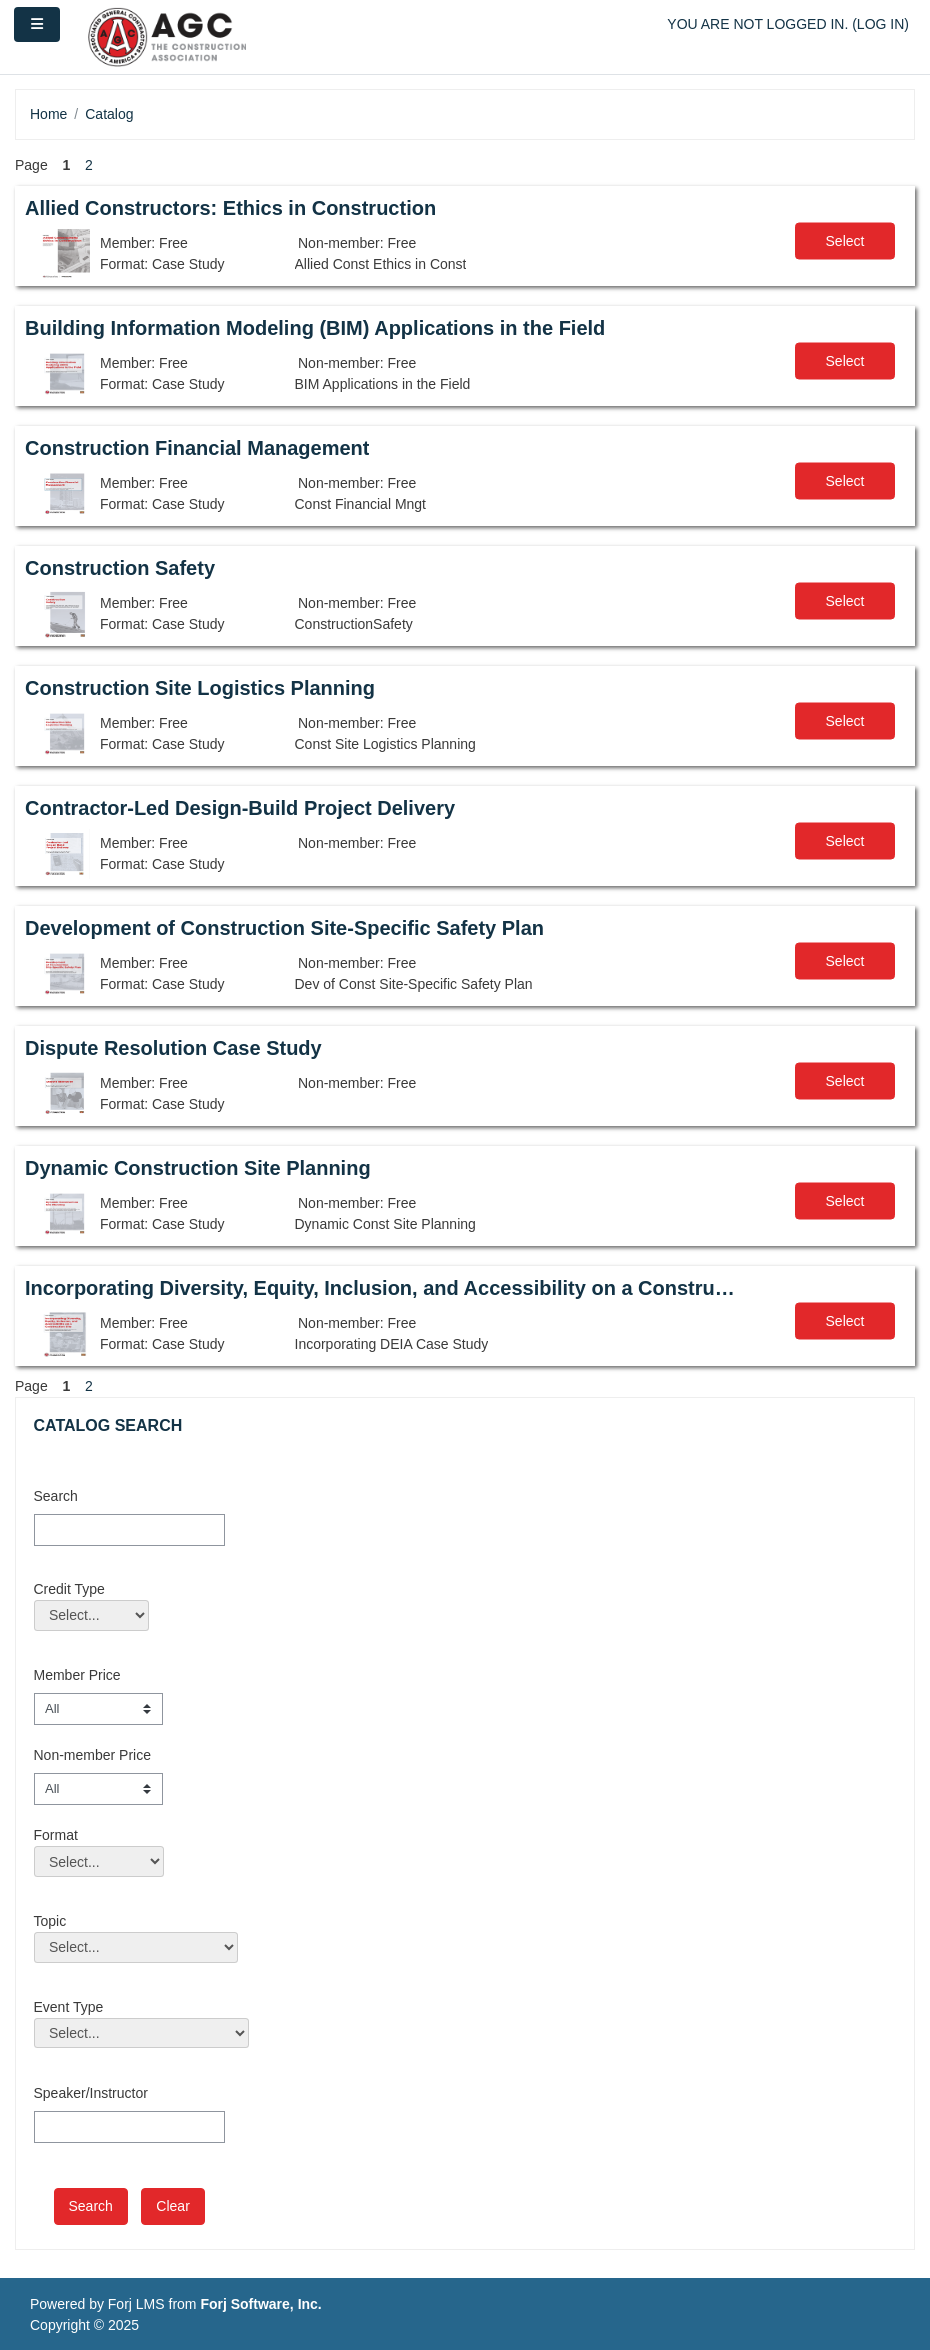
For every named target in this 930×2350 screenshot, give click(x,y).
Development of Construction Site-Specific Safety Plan (284, 928)
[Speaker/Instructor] (129, 2127)
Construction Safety (120, 568)
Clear (172, 2206)
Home (48, 114)
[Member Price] (98, 1709)
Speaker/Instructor (91, 2093)
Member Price (77, 1675)
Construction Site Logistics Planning (200, 688)
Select (845, 241)
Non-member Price (92, 1755)
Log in (880, 24)
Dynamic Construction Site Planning (198, 1168)
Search (56, 1496)
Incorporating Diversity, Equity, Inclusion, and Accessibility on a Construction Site (381, 1288)
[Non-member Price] (98, 1789)
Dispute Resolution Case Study (173, 1048)
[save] (91, 2206)
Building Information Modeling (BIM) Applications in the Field (315, 328)
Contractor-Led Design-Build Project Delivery (240, 808)
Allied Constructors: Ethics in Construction (230, 208)
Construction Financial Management (197, 448)
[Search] (129, 1530)
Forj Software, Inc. (260, 2304)
